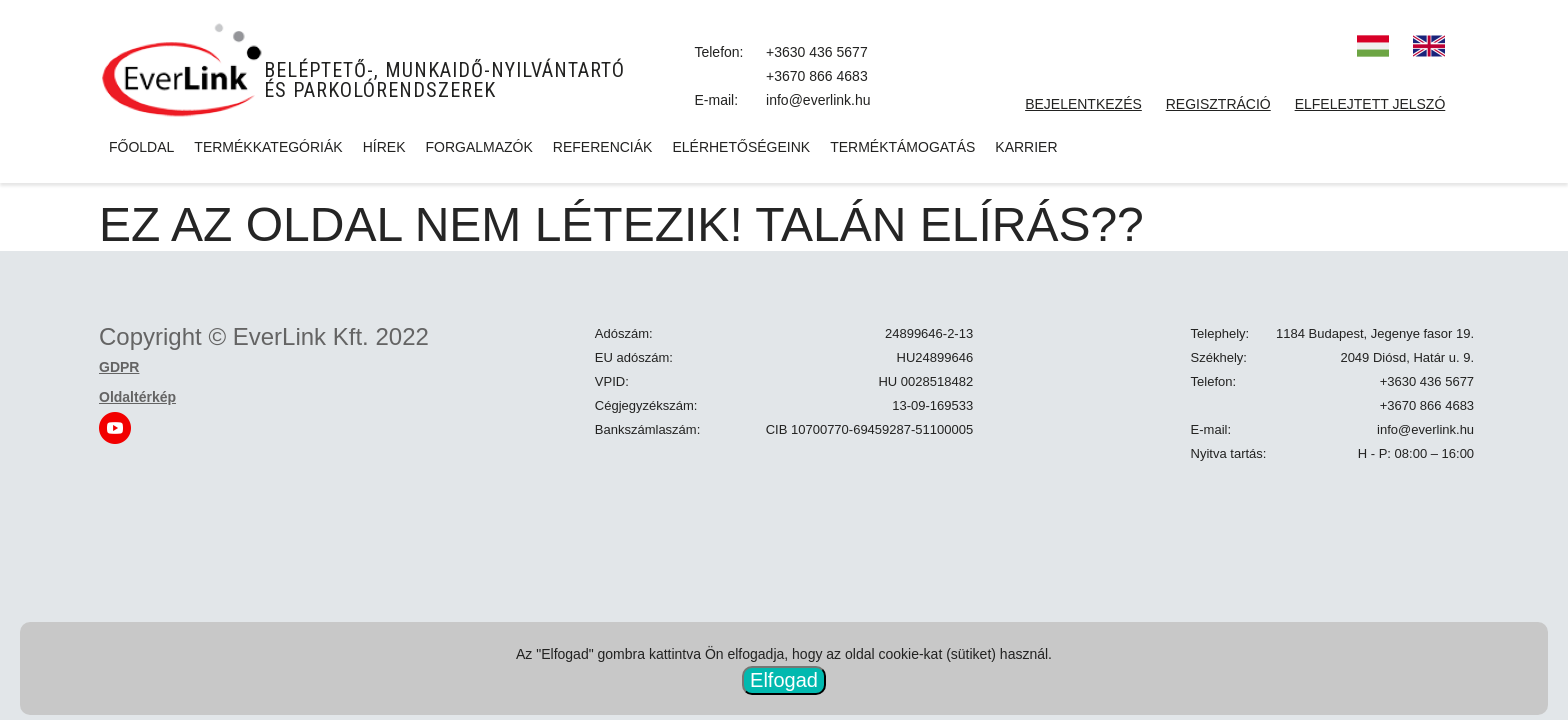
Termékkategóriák (268, 147)
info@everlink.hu (818, 100)
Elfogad (784, 680)
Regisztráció (1218, 104)
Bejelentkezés (1083, 104)
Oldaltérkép (137, 397)
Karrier (1026, 147)
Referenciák (603, 147)
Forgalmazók (478, 147)
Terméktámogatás (902, 147)
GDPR (119, 367)
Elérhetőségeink (741, 147)
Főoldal (141, 147)
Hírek (384, 147)
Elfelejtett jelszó (1370, 104)
